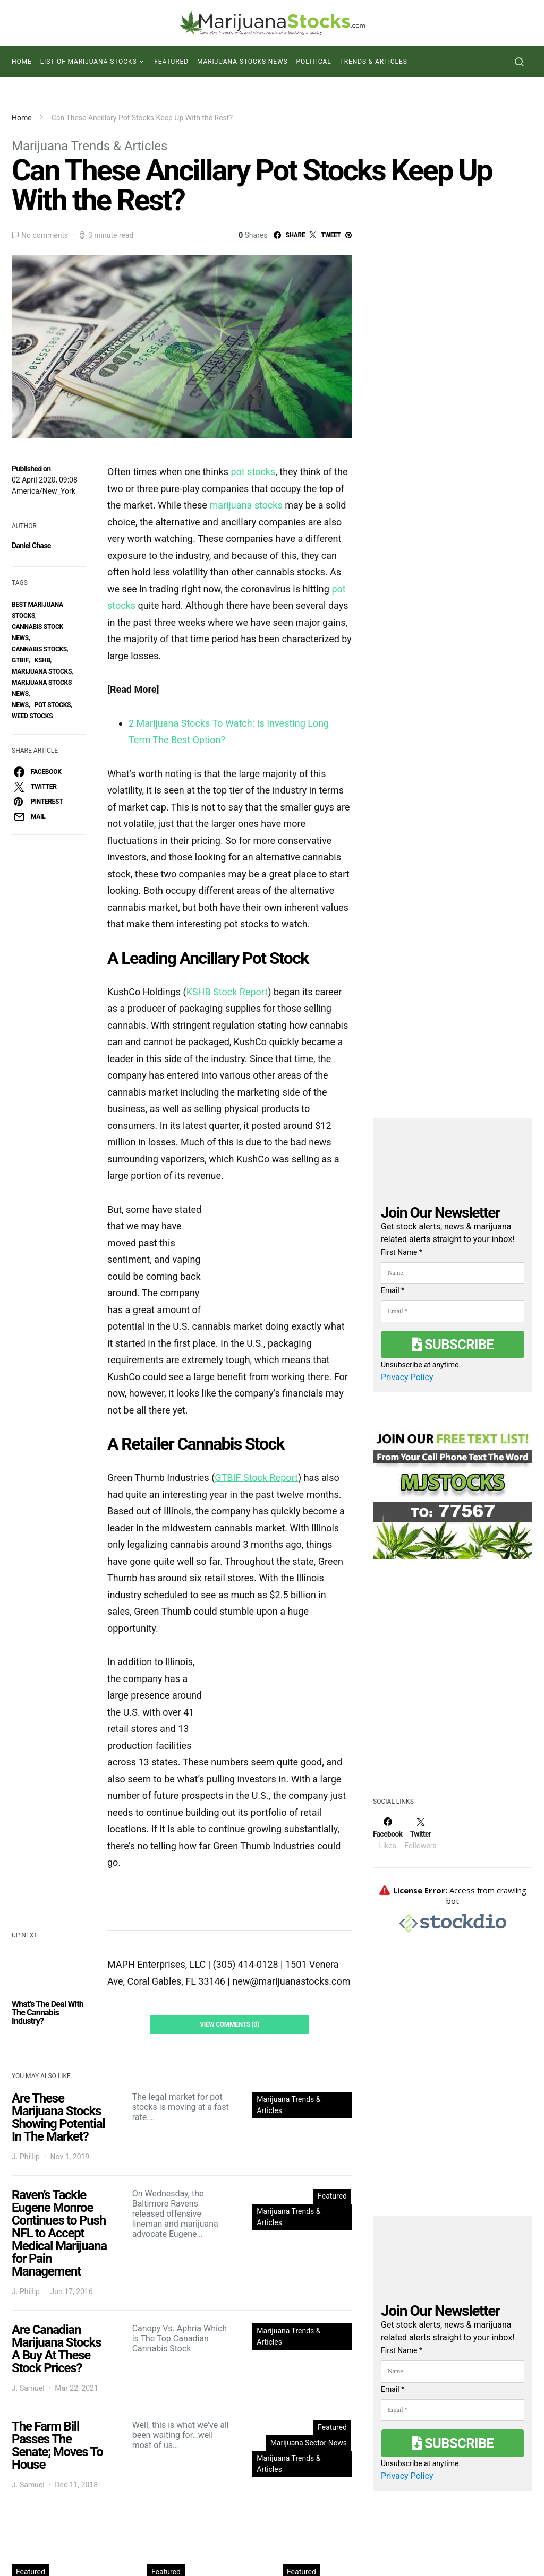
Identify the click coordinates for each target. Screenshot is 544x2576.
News (20, 705)
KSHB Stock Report (227, 991)
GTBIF (20, 660)
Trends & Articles (373, 61)
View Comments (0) (229, 2024)
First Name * (401, 1252)
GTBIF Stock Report (256, 1477)
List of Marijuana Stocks (88, 61)
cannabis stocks (39, 649)
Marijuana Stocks (42, 671)
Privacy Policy (407, 1377)
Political (314, 61)
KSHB (42, 660)
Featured (171, 61)
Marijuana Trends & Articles (89, 146)
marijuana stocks (245, 505)
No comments (44, 235)
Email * (392, 1290)
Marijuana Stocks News (242, 61)
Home (22, 61)
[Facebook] (387, 1833)
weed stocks (32, 716)
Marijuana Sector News (308, 2443)
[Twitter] (420, 1833)
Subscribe (453, 1344)
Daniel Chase (31, 545)
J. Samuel (28, 2388)
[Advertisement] (452, 1685)
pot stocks (53, 705)
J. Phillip (26, 2156)
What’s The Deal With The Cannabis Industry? (47, 2012)
